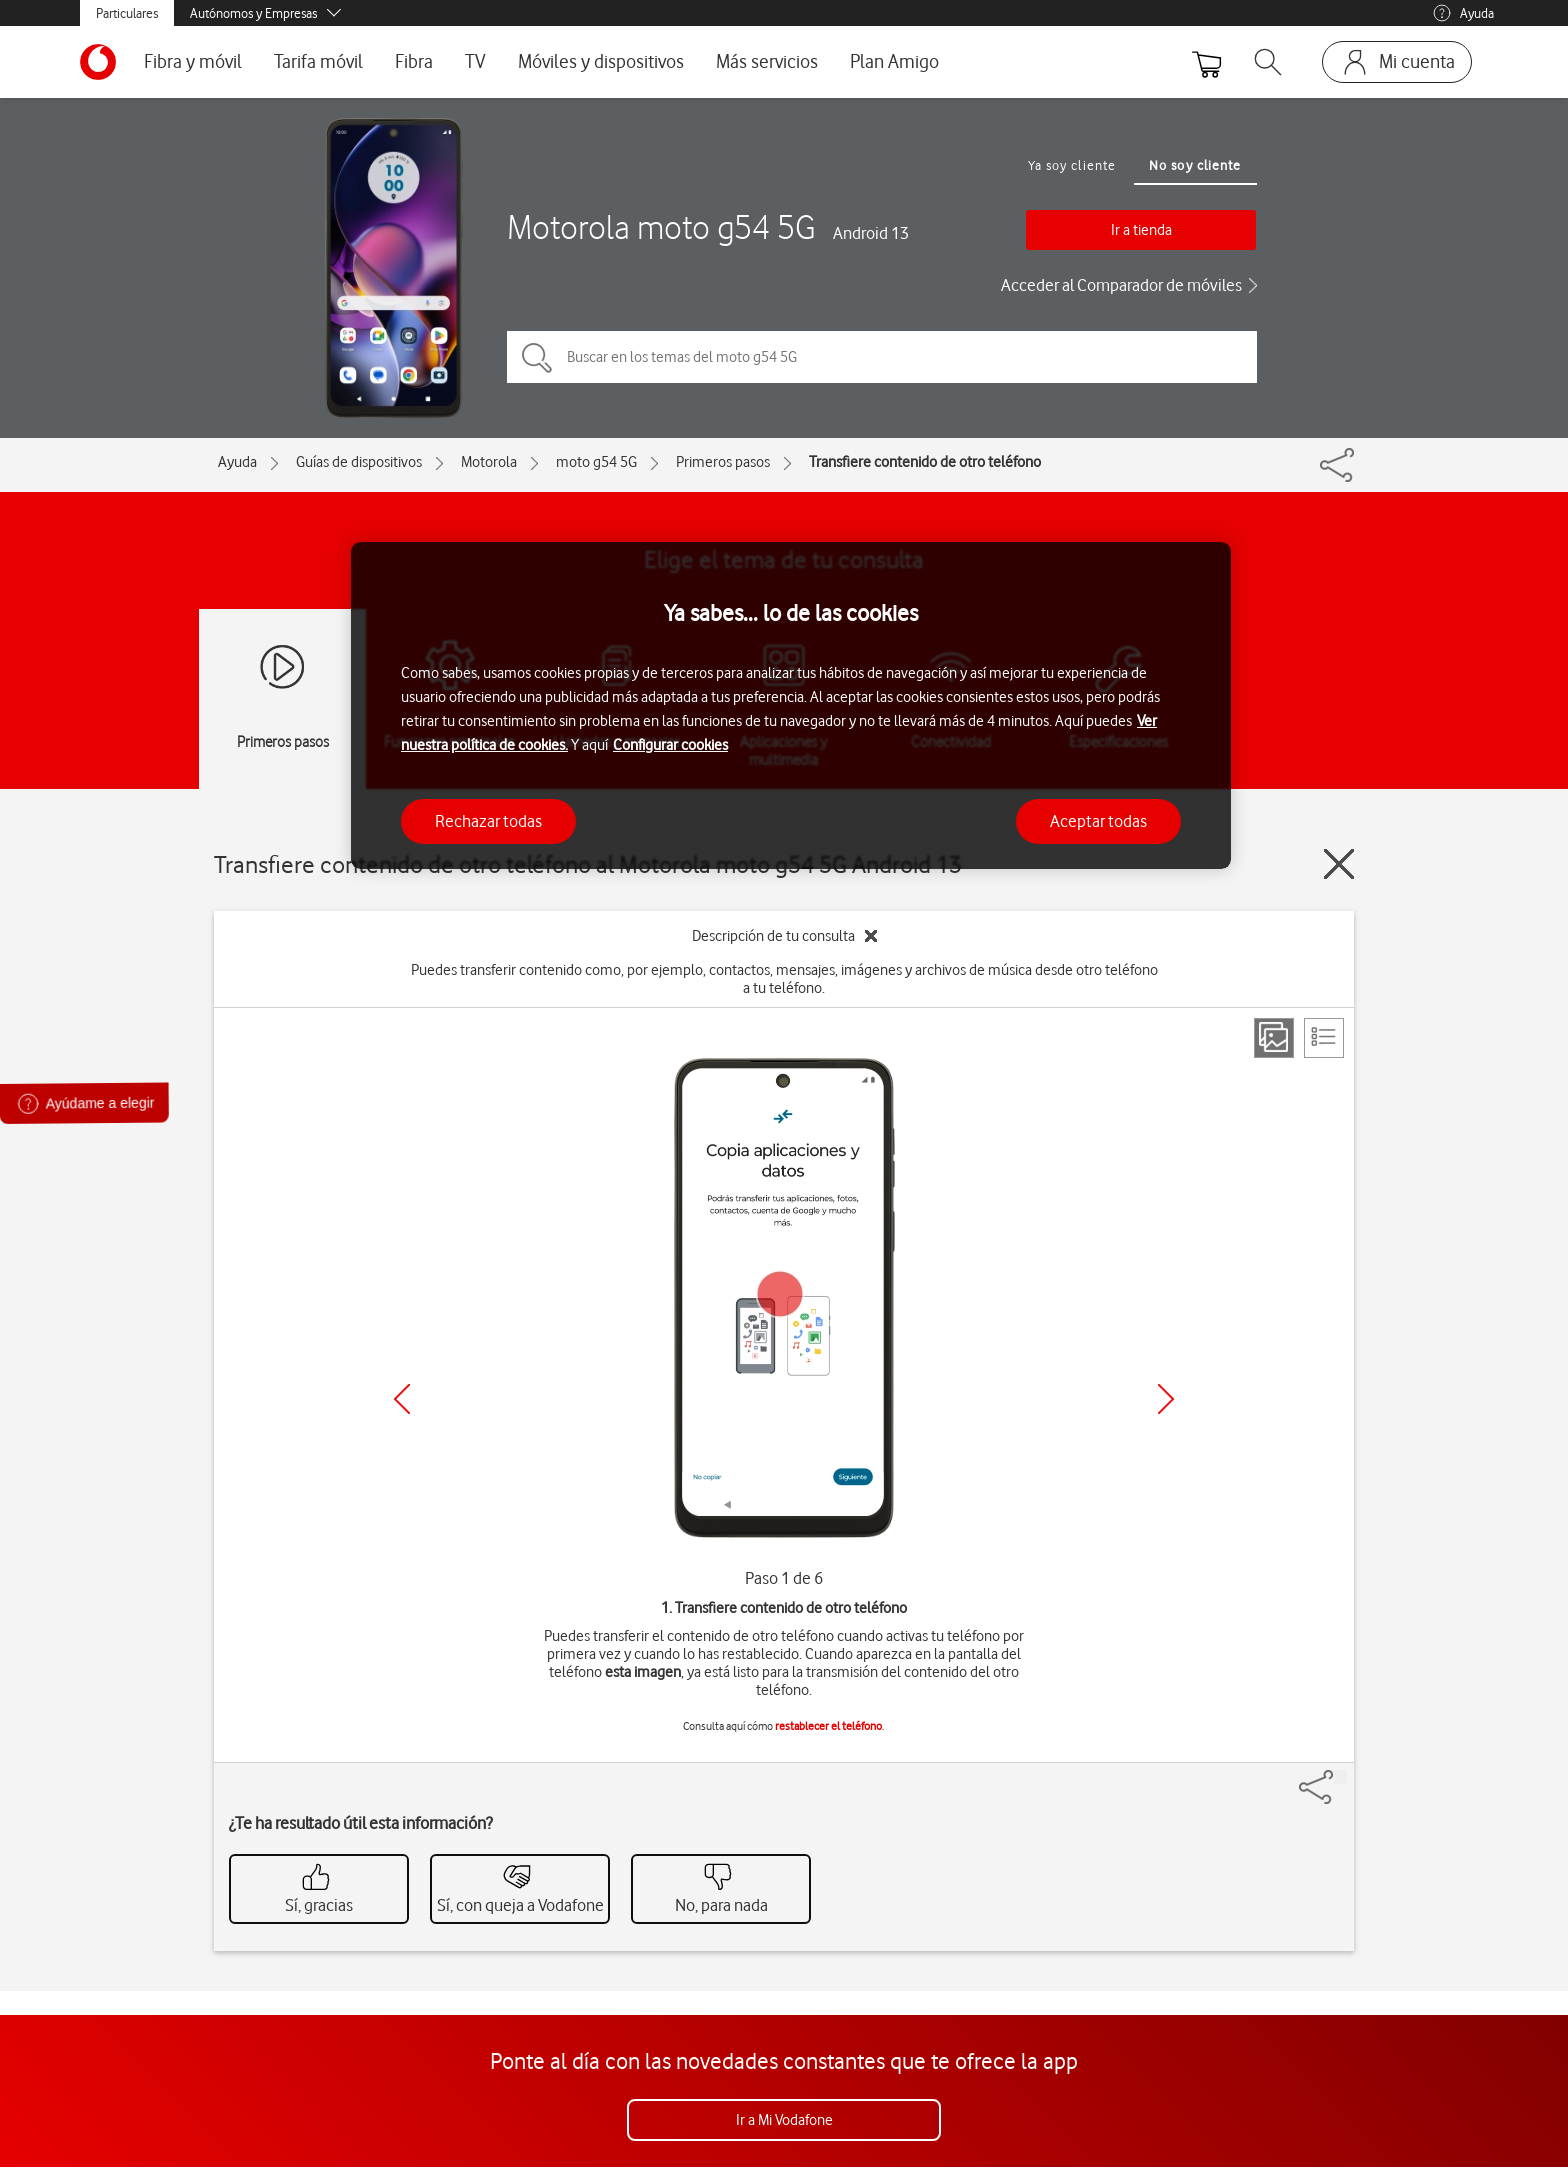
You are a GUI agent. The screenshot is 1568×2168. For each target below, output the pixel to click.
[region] (791, 705)
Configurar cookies (670, 745)
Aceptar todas (1098, 821)
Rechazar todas (488, 821)
